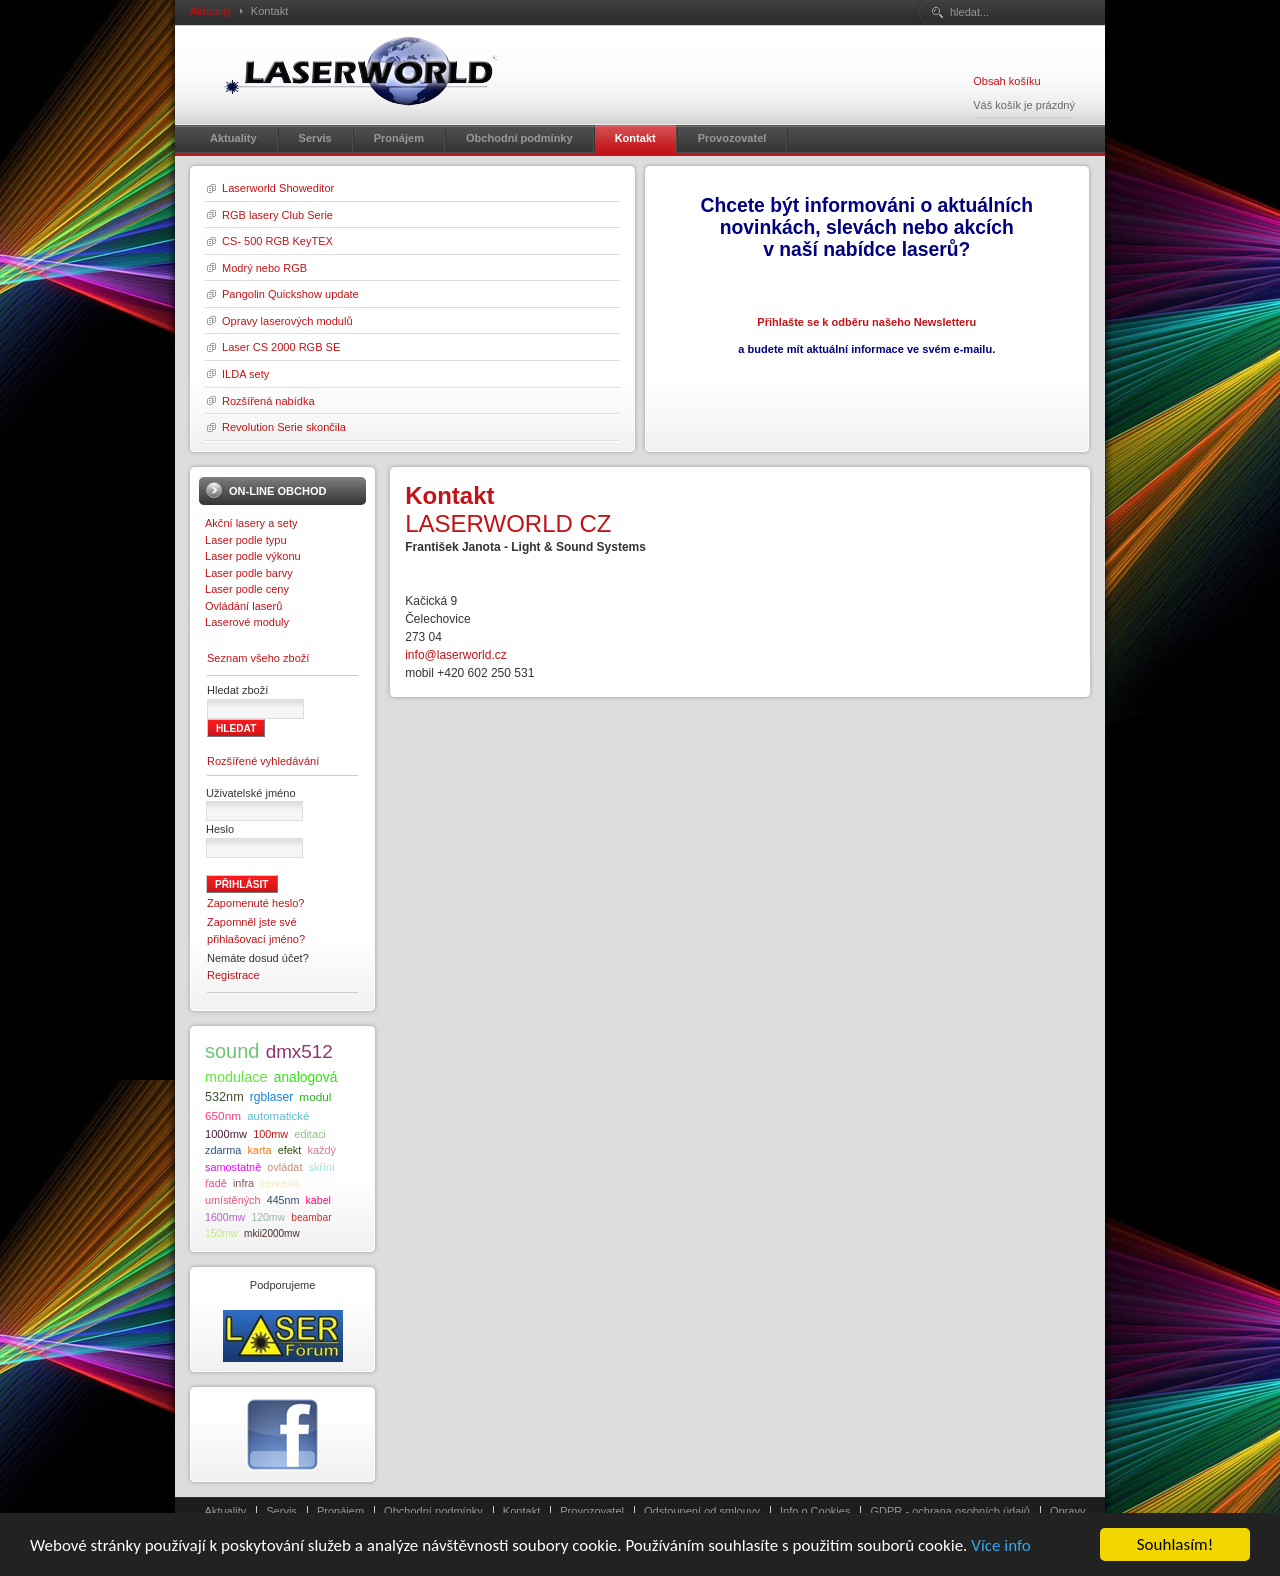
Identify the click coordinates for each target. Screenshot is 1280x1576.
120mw (268, 1217)
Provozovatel (592, 1511)
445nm (283, 1200)
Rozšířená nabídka (268, 401)
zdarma (223, 1150)
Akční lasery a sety (251, 523)
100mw (270, 1134)
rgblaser (271, 1097)
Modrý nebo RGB (264, 268)
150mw (221, 1233)
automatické (278, 1116)
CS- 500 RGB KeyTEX (277, 241)
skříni (322, 1167)
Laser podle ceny (247, 589)
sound (232, 1051)
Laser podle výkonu (253, 556)
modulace (236, 1077)
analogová (306, 1077)
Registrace (233, 975)
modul (315, 1096)
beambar (311, 1217)
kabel (317, 1200)
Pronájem (340, 1511)
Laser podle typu (246, 540)
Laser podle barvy (249, 573)
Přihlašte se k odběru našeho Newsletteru (866, 322)
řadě (216, 1183)
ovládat (284, 1167)
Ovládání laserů (243, 606)
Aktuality (211, 11)
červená (279, 1183)
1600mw (225, 1217)
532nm (224, 1097)
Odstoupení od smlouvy (702, 1511)
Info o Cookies (815, 1511)
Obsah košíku (1006, 81)
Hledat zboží (237, 690)
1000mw (226, 1134)
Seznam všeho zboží (258, 658)
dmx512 (299, 1051)
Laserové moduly (247, 622)
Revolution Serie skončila (284, 427)
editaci (309, 1134)
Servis (281, 1511)
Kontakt (521, 1511)
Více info (1001, 1547)
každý (321, 1150)
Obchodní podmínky (433, 1511)
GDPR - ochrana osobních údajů (949, 1511)
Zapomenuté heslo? (256, 903)
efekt (290, 1150)
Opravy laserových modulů (287, 321)
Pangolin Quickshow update (290, 294)
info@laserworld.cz (456, 655)
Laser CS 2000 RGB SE (281, 347)
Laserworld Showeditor (278, 188)
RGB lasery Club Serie (277, 215)
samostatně (233, 1167)
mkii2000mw (272, 1233)
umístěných (233, 1200)
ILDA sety (245, 374)
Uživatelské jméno (251, 793)
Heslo (220, 829)
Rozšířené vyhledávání (263, 761)
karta (259, 1150)
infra (243, 1183)
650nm (223, 1115)
